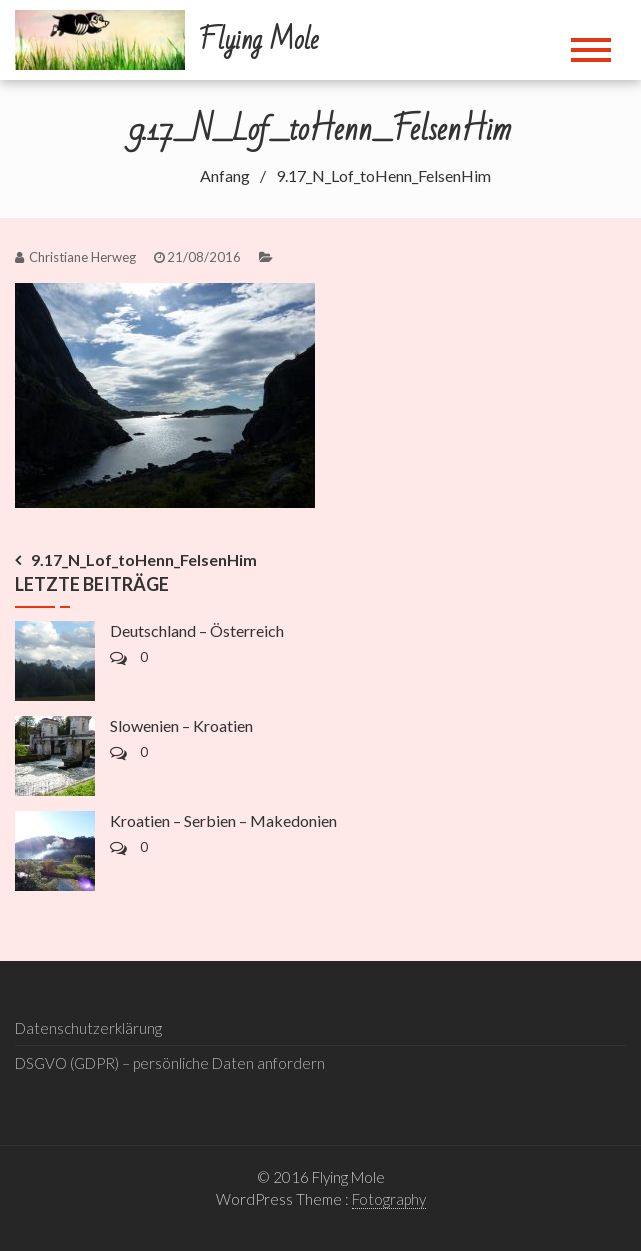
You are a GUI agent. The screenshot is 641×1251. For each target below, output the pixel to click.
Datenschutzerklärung (88, 1028)
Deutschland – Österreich (197, 630)
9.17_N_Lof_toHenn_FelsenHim (144, 559)
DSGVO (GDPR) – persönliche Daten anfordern (170, 1063)
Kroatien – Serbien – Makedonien (223, 820)
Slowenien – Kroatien (181, 725)
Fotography (389, 1199)
